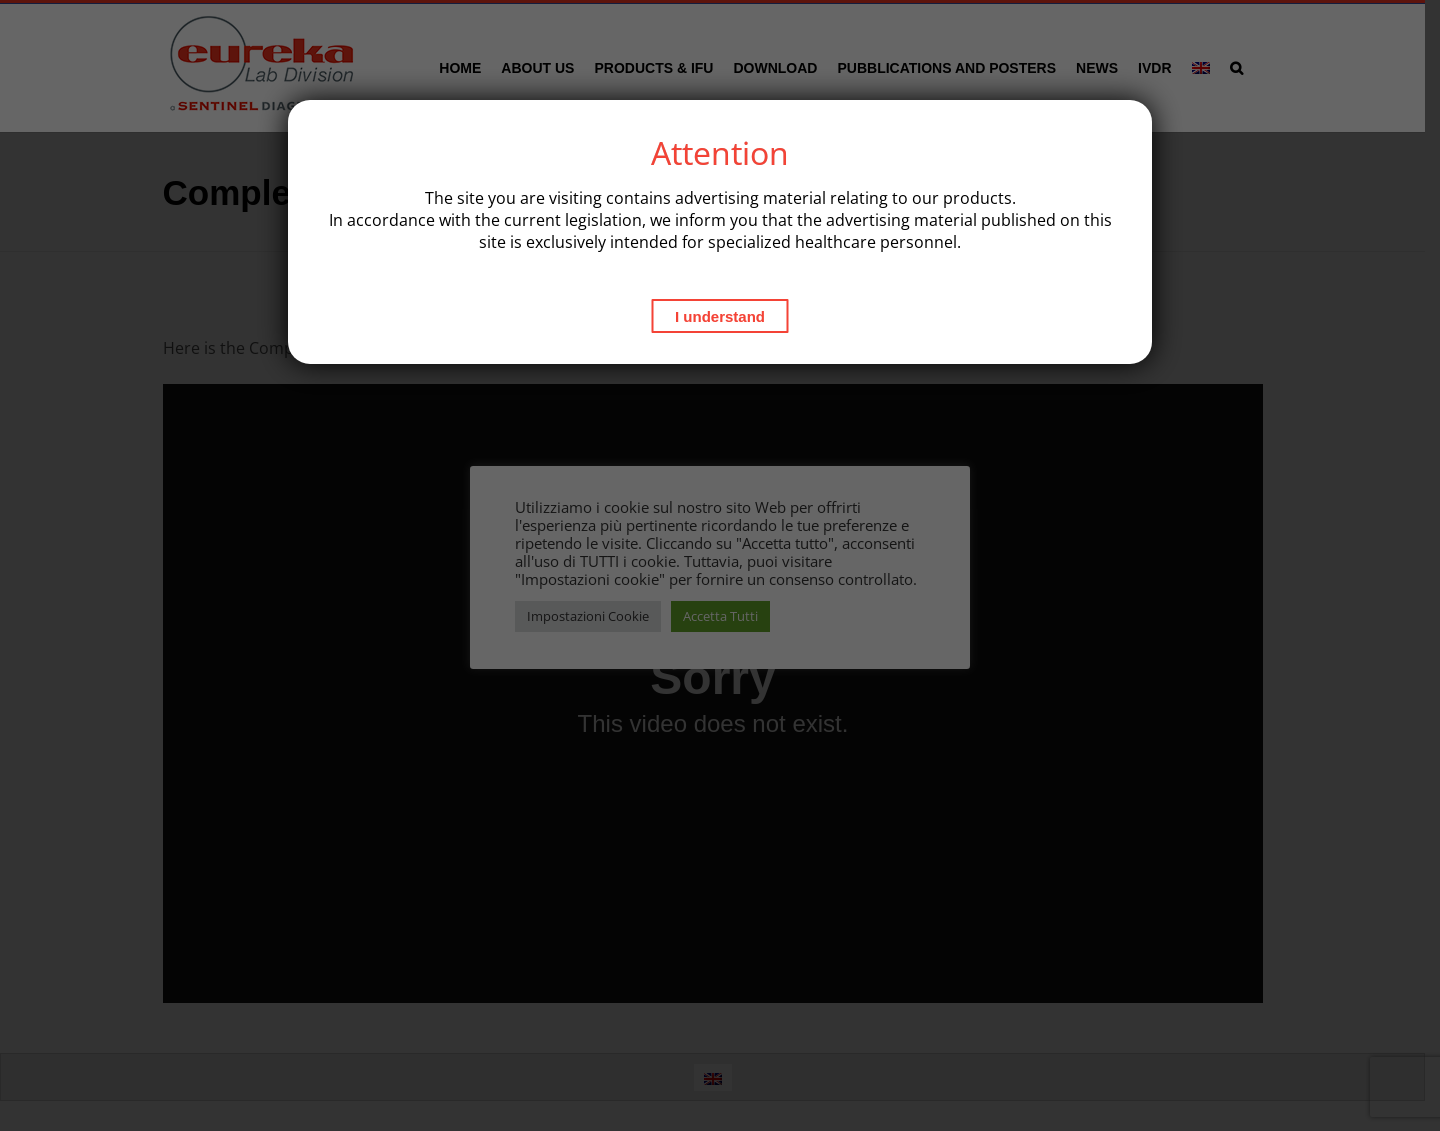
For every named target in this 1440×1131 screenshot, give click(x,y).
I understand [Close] (720, 316)
